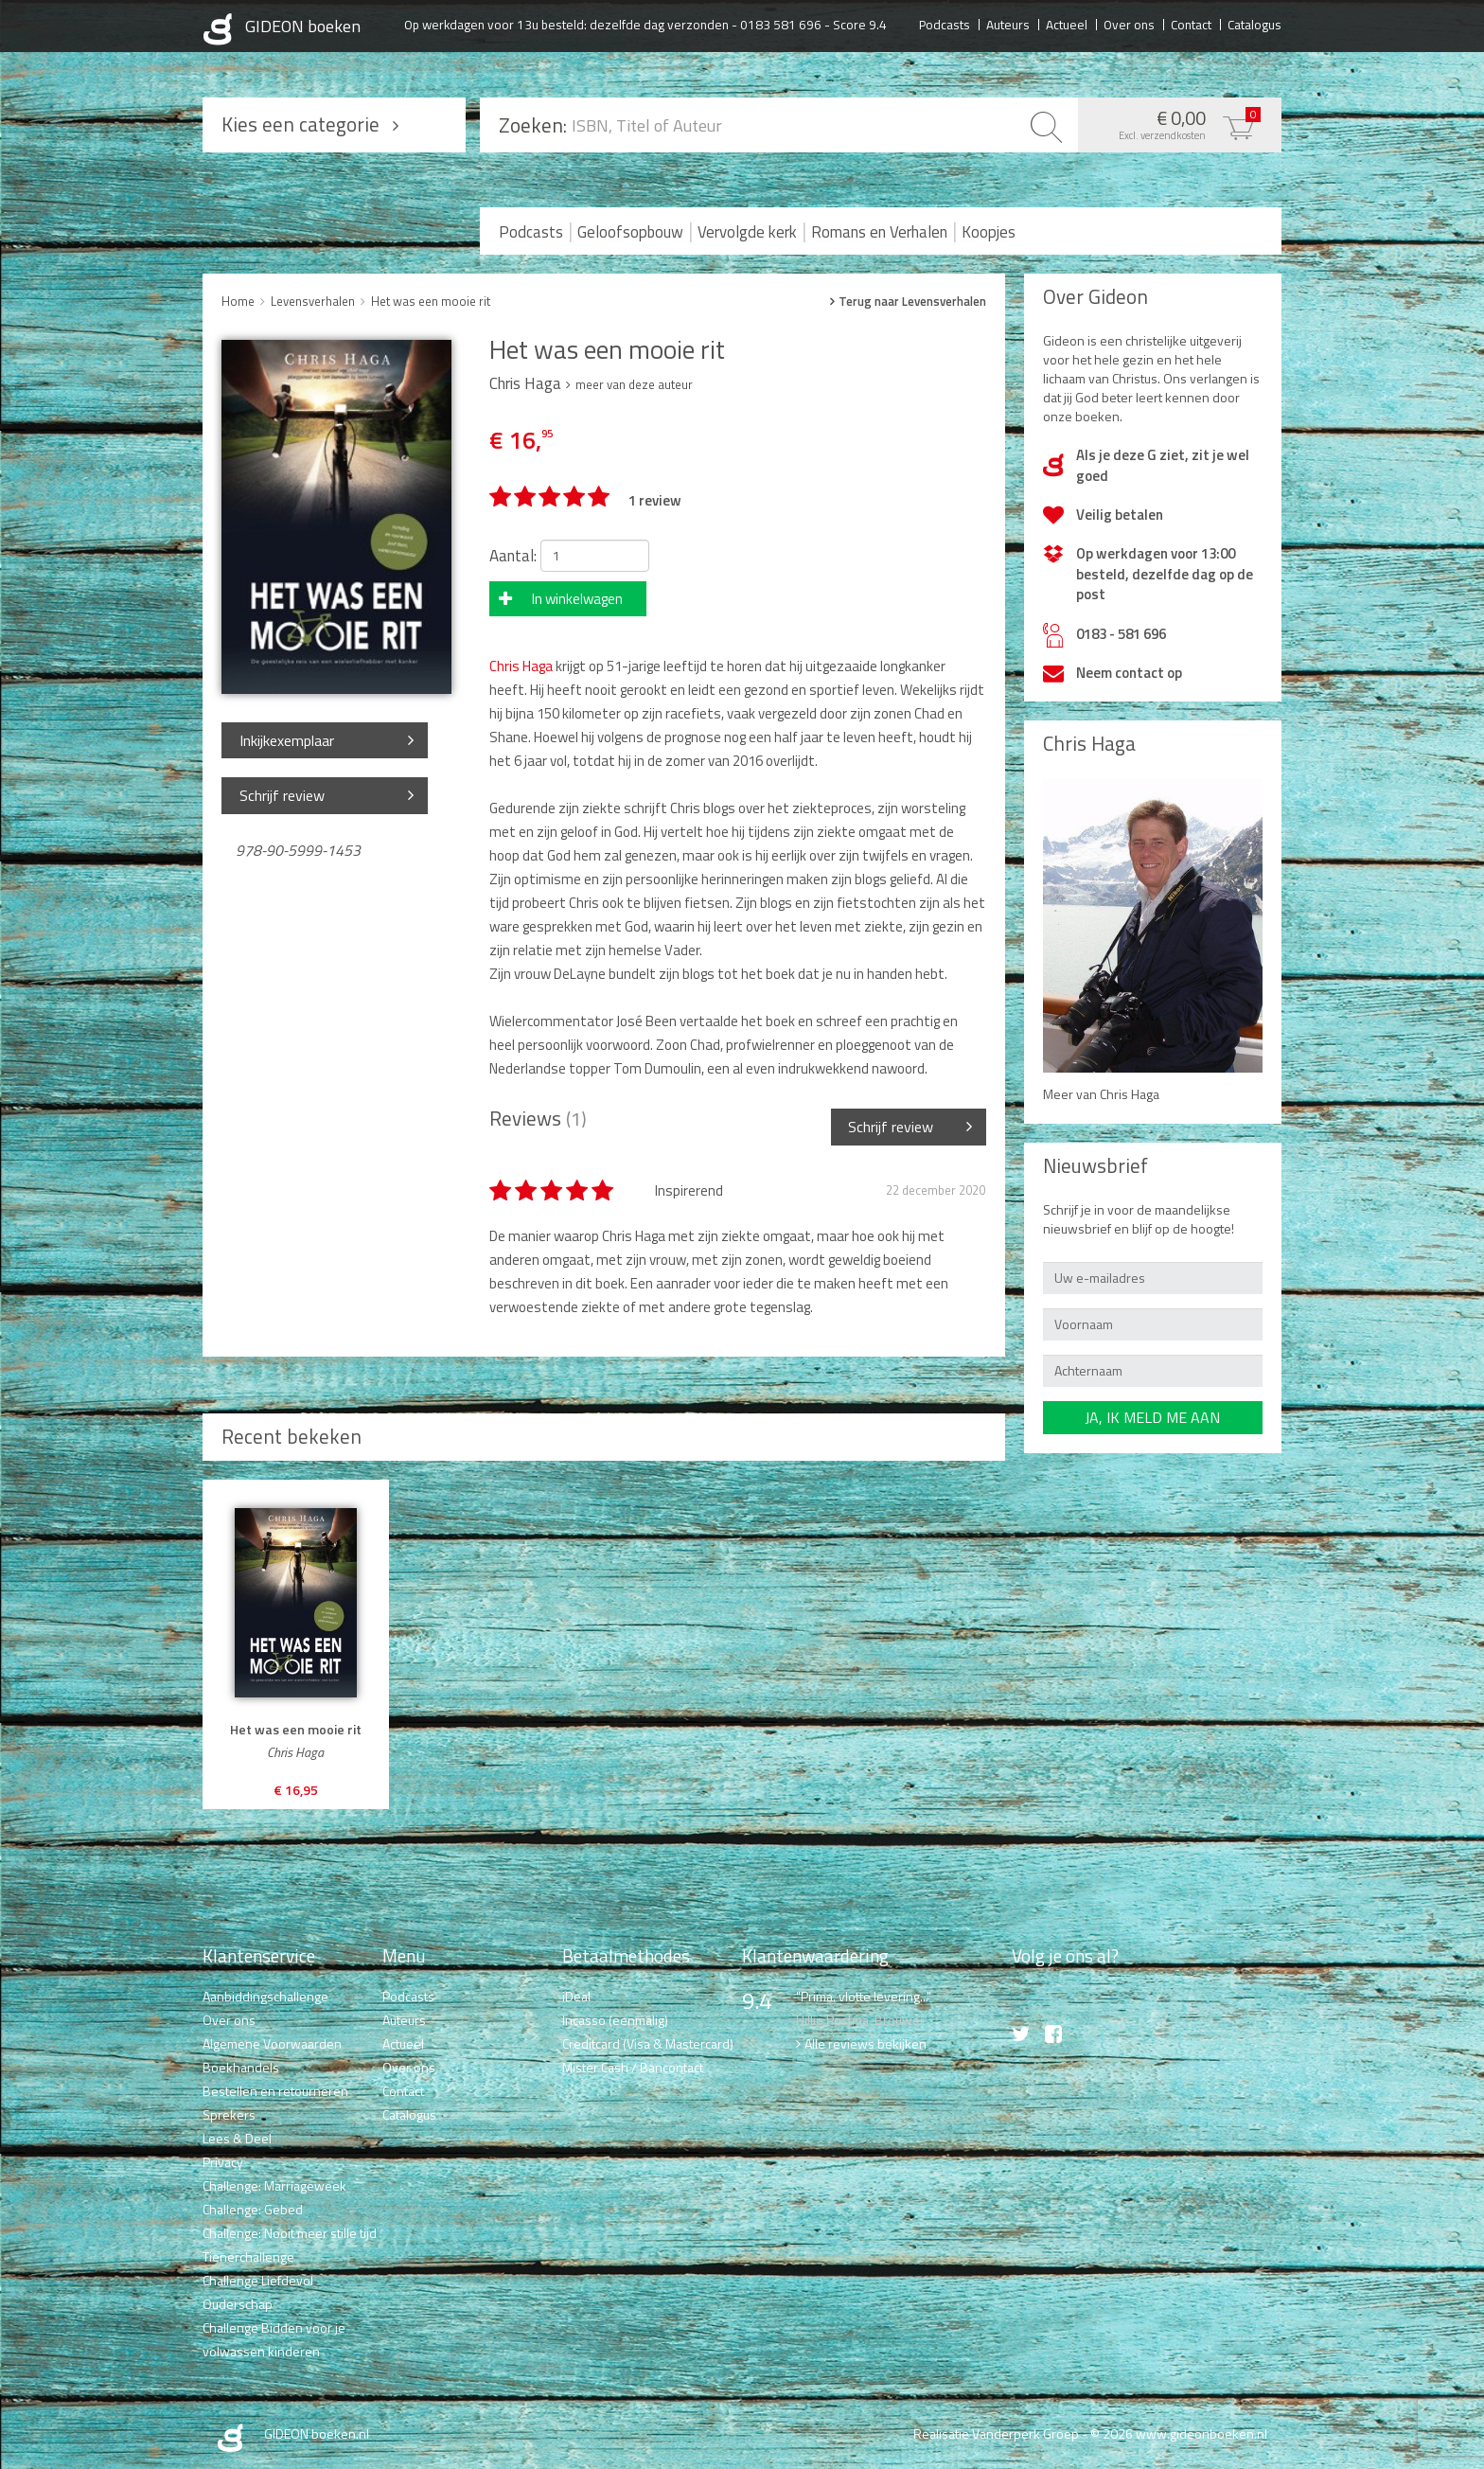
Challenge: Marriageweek (274, 2185)
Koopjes (989, 232)
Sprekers (229, 2114)
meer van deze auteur (634, 384)
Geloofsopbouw (630, 232)
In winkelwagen (577, 599)
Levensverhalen (313, 301)
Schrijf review (282, 795)
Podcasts (944, 23)
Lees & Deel (237, 2138)
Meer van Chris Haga (1101, 1094)
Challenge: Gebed (253, 2209)
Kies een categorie (300, 124)
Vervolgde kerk (747, 232)
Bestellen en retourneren (275, 2091)
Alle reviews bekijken (865, 2043)
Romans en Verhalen (879, 232)
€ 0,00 (1175, 123)
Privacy (223, 2162)
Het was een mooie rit (430, 301)
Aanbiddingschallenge (265, 1996)
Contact (1191, 23)
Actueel (1066, 23)
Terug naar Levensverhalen (912, 302)
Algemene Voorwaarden (272, 2043)
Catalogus (1254, 23)
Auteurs (1008, 23)
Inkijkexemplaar (286, 740)
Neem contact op (1129, 673)
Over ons (1129, 23)
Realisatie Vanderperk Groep (996, 2433)
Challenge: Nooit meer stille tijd (290, 2233)
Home (238, 301)
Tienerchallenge (248, 2256)
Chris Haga (521, 666)
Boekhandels (241, 2067)
